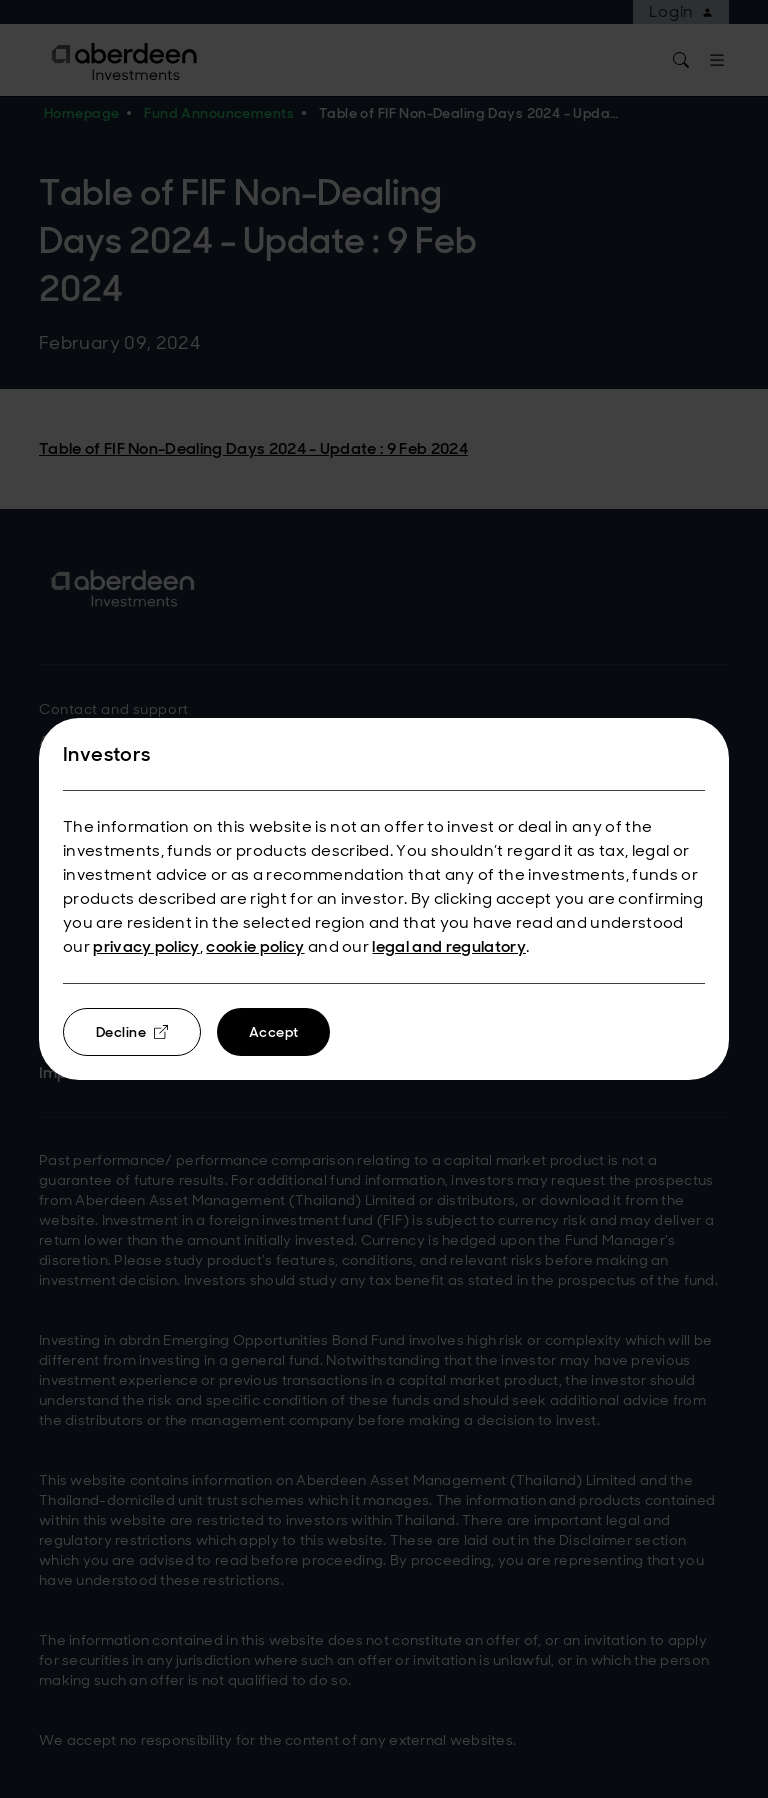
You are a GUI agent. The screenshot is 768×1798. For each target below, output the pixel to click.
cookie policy (255, 946)
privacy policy (146, 946)
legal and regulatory (448, 946)
